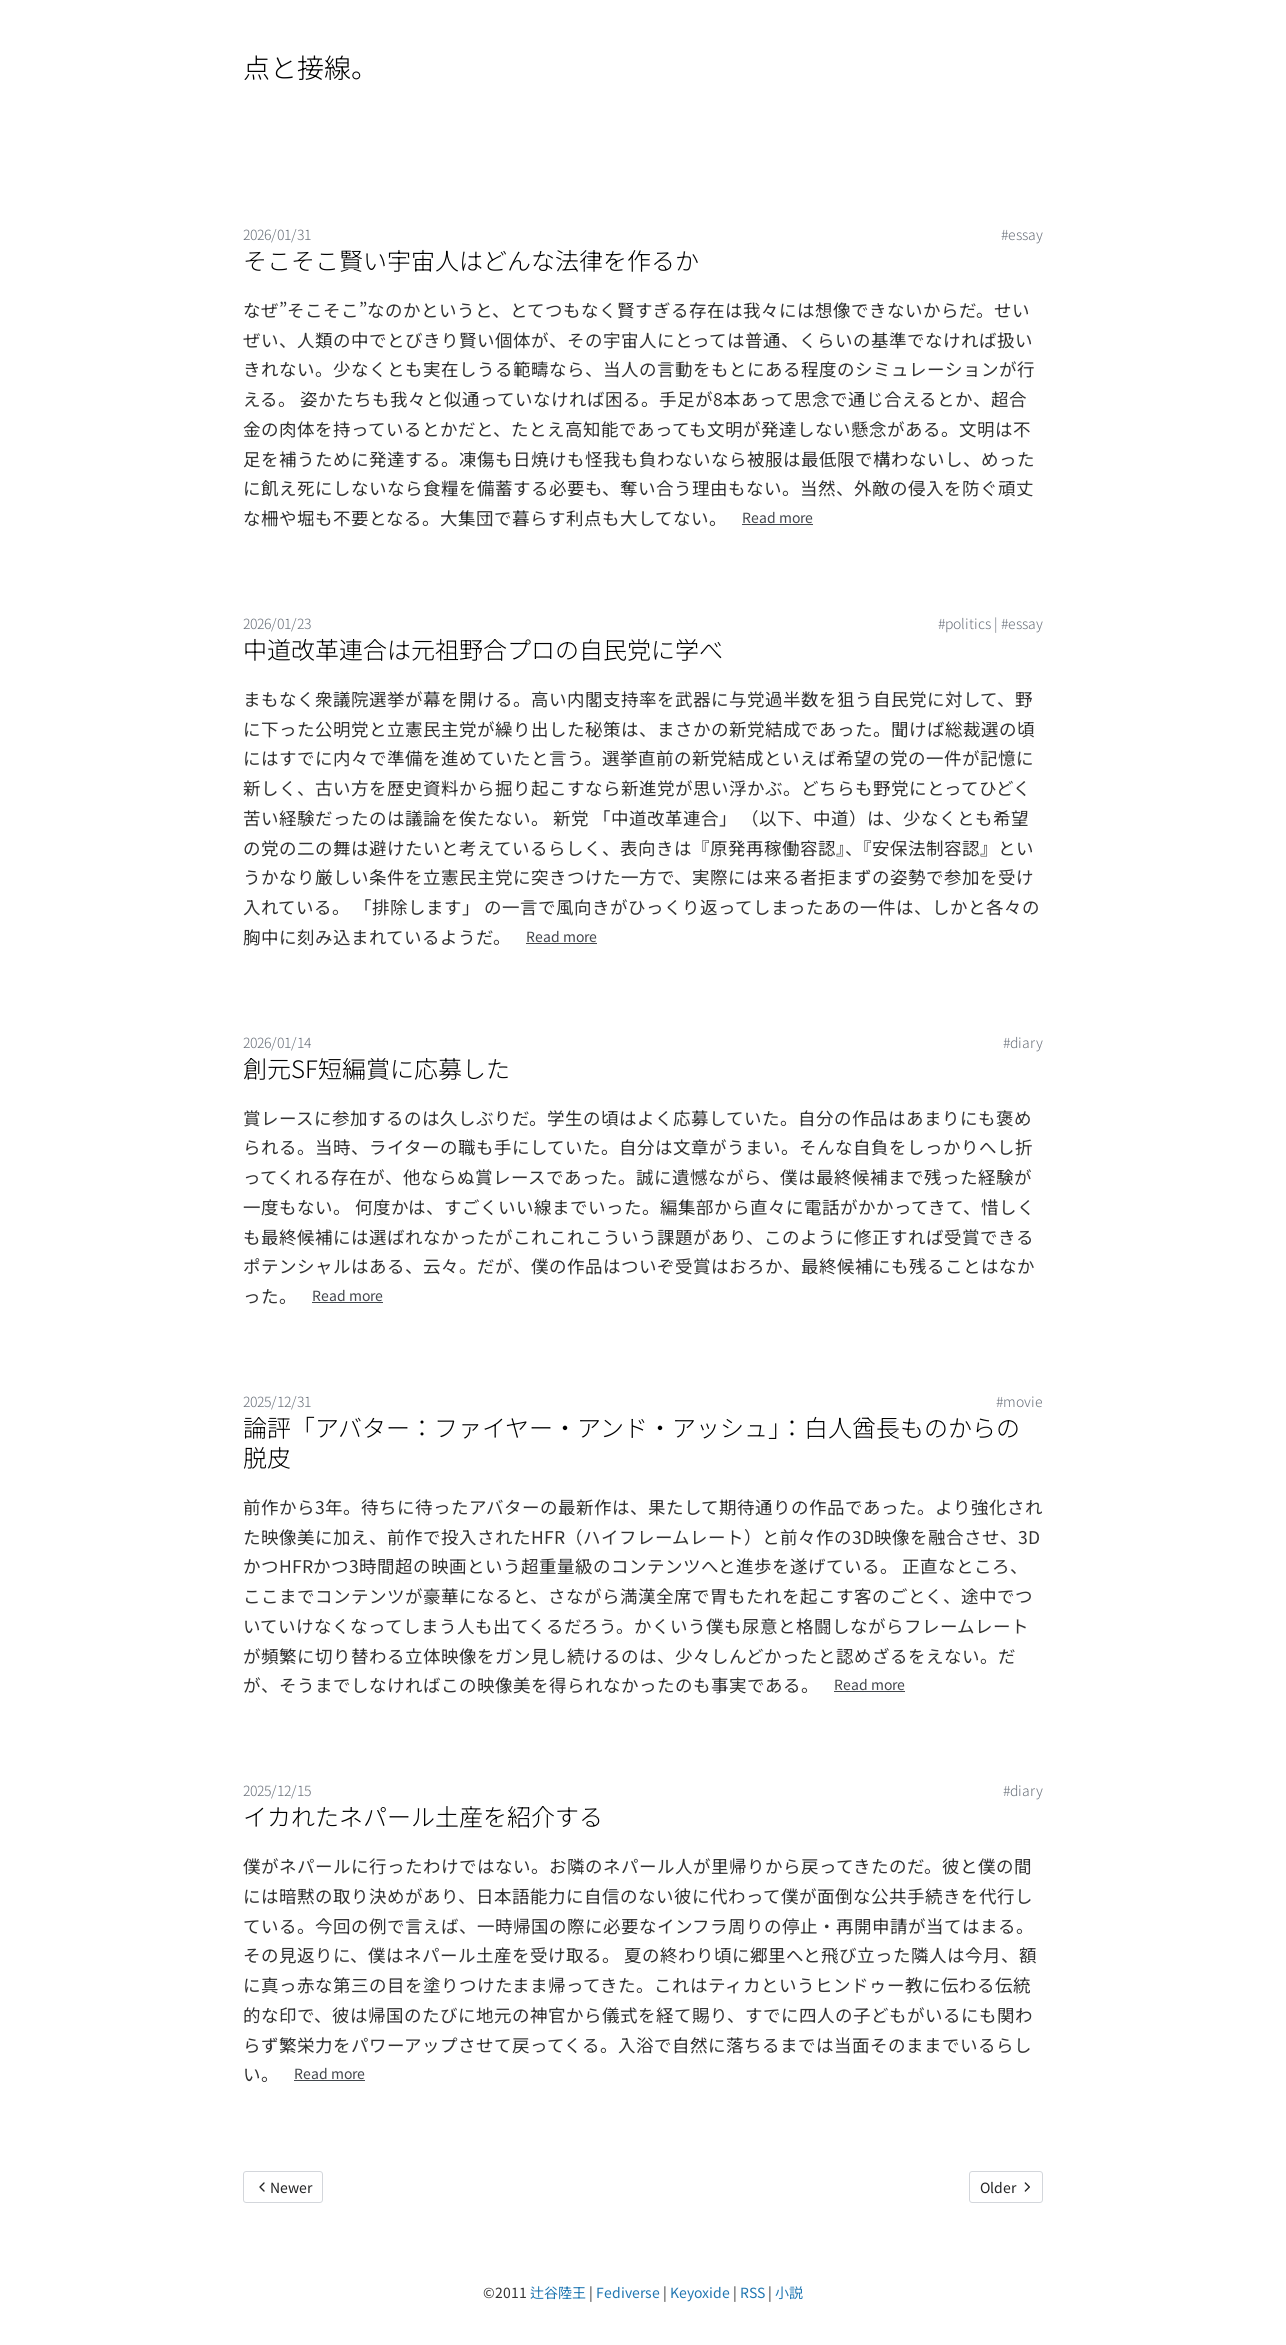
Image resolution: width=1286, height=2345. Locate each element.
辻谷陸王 (558, 2292)
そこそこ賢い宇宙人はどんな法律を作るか (471, 259)
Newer (283, 2187)
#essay (1022, 234)
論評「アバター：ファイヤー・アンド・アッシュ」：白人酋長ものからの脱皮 (631, 1441)
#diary (1023, 1042)
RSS (752, 2292)
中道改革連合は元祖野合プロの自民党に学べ (483, 648)
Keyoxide (700, 2292)
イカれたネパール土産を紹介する (423, 1815)
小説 (789, 2292)
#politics (964, 623)
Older (1006, 2187)
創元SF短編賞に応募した (376, 1067)
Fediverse (628, 2292)
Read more (777, 517)
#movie (1019, 1401)
